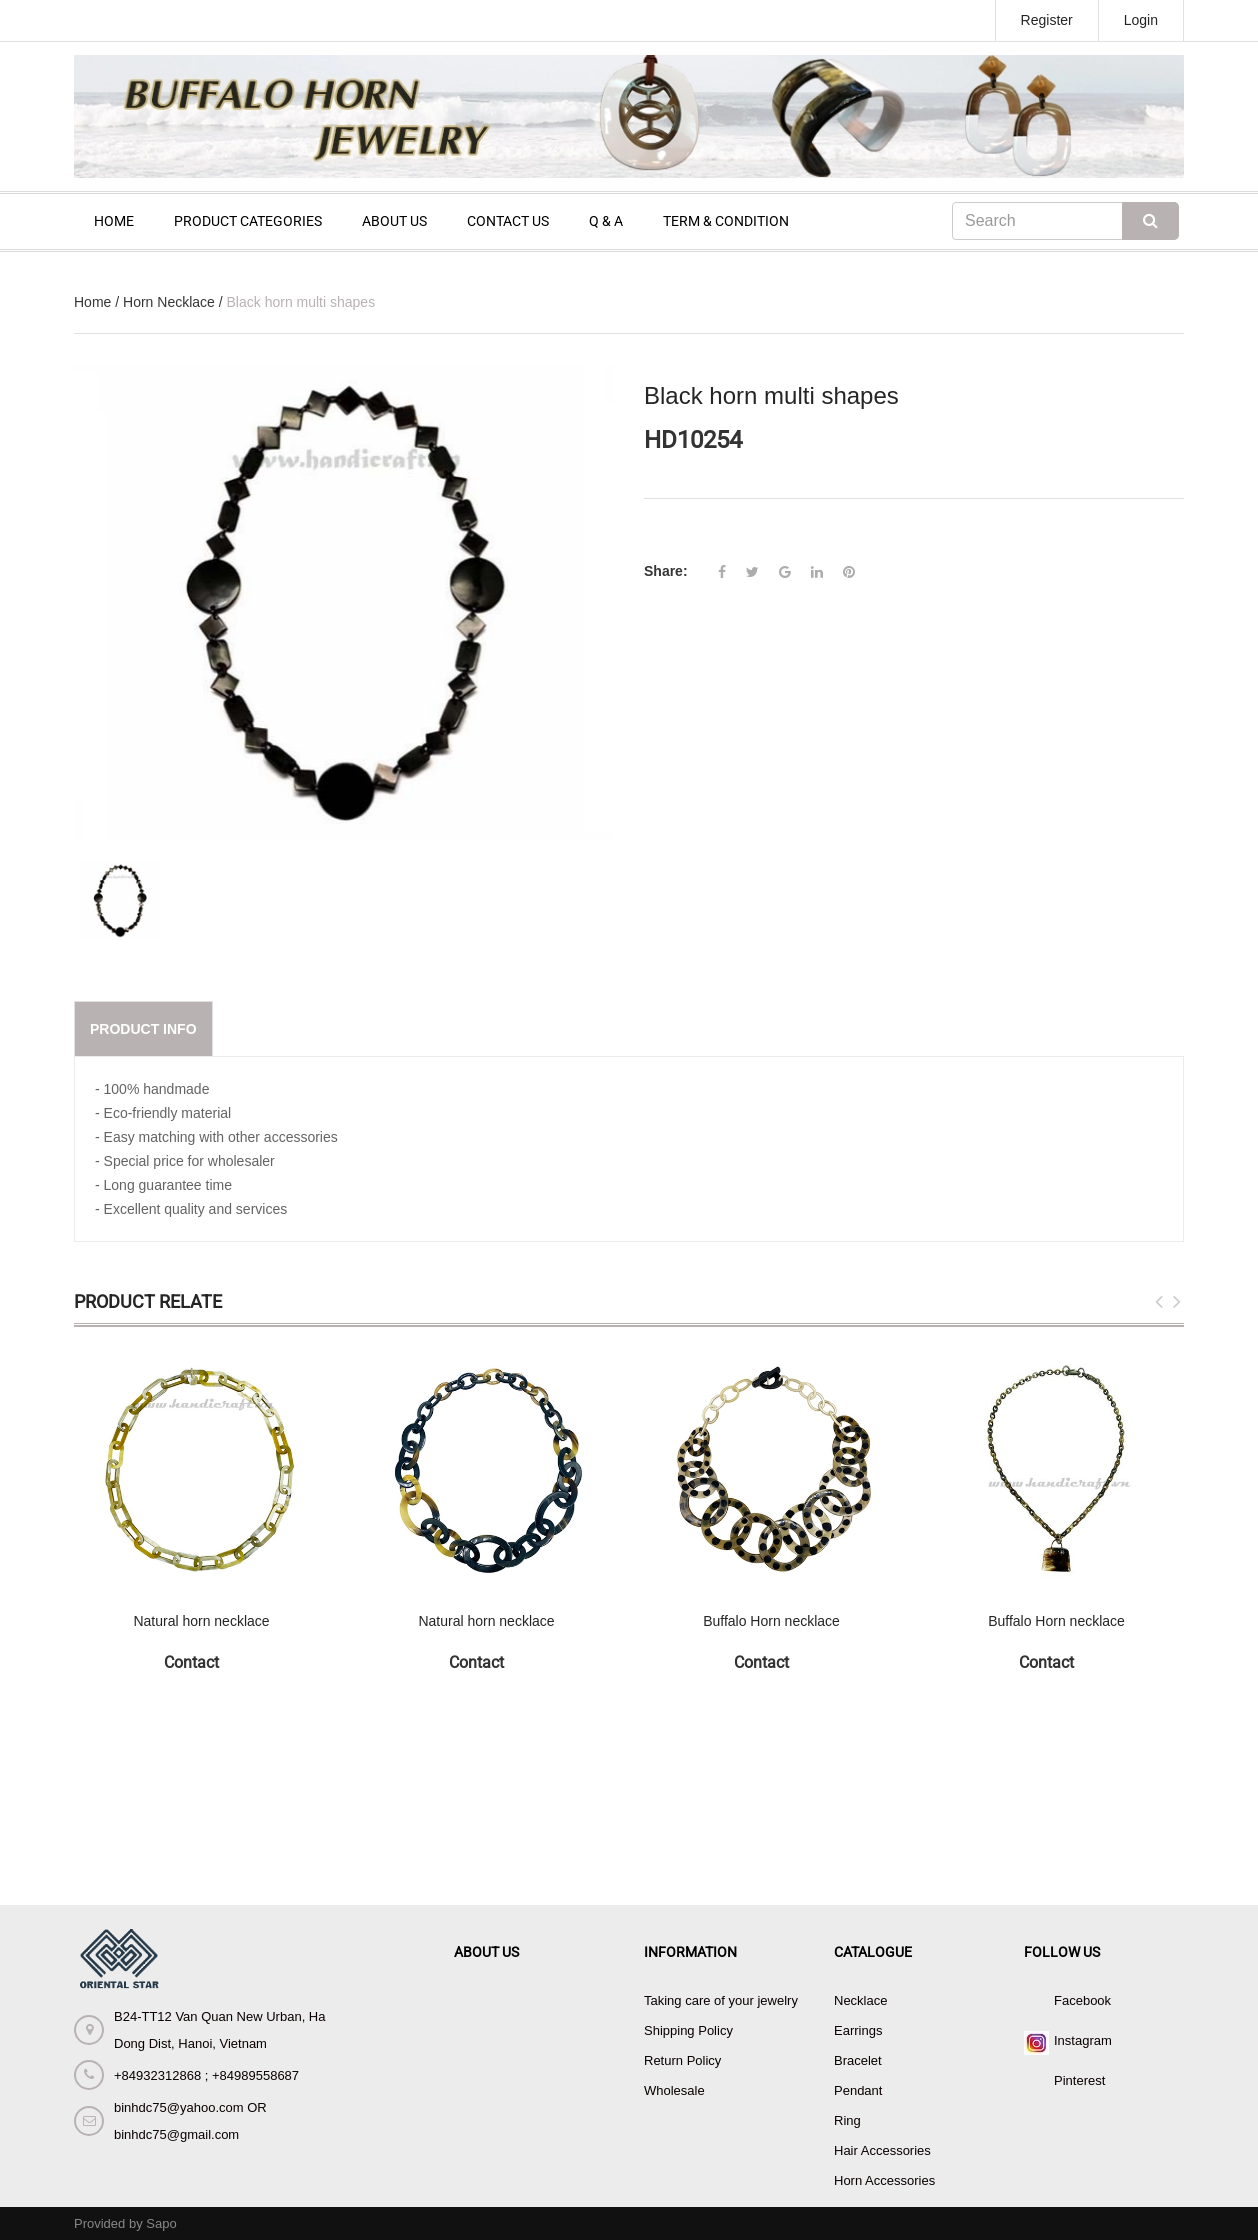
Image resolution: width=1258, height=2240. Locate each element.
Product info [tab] (143, 1029)
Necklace (860, 2000)
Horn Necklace (169, 302)
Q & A (606, 221)
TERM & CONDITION (726, 221)
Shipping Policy (688, 2030)
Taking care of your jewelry (721, 2000)
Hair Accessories (882, 2150)
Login (1141, 20)
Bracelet (858, 2060)
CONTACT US (508, 221)
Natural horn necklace (201, 1621)
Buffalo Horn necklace (771, 1621)
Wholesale (674, 2090)
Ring (847, 2120)
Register (1047, 20)
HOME (114, 221)
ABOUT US (394, 221)
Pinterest (1079, 2080)
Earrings (858, 2030)
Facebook (1082, 2000)
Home (92, 302)
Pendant (858, 2090)
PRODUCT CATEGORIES (248, 221)
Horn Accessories (884, 2180)
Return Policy (682, 2060)
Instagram (1083, 2040)
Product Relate (148, 1301)
